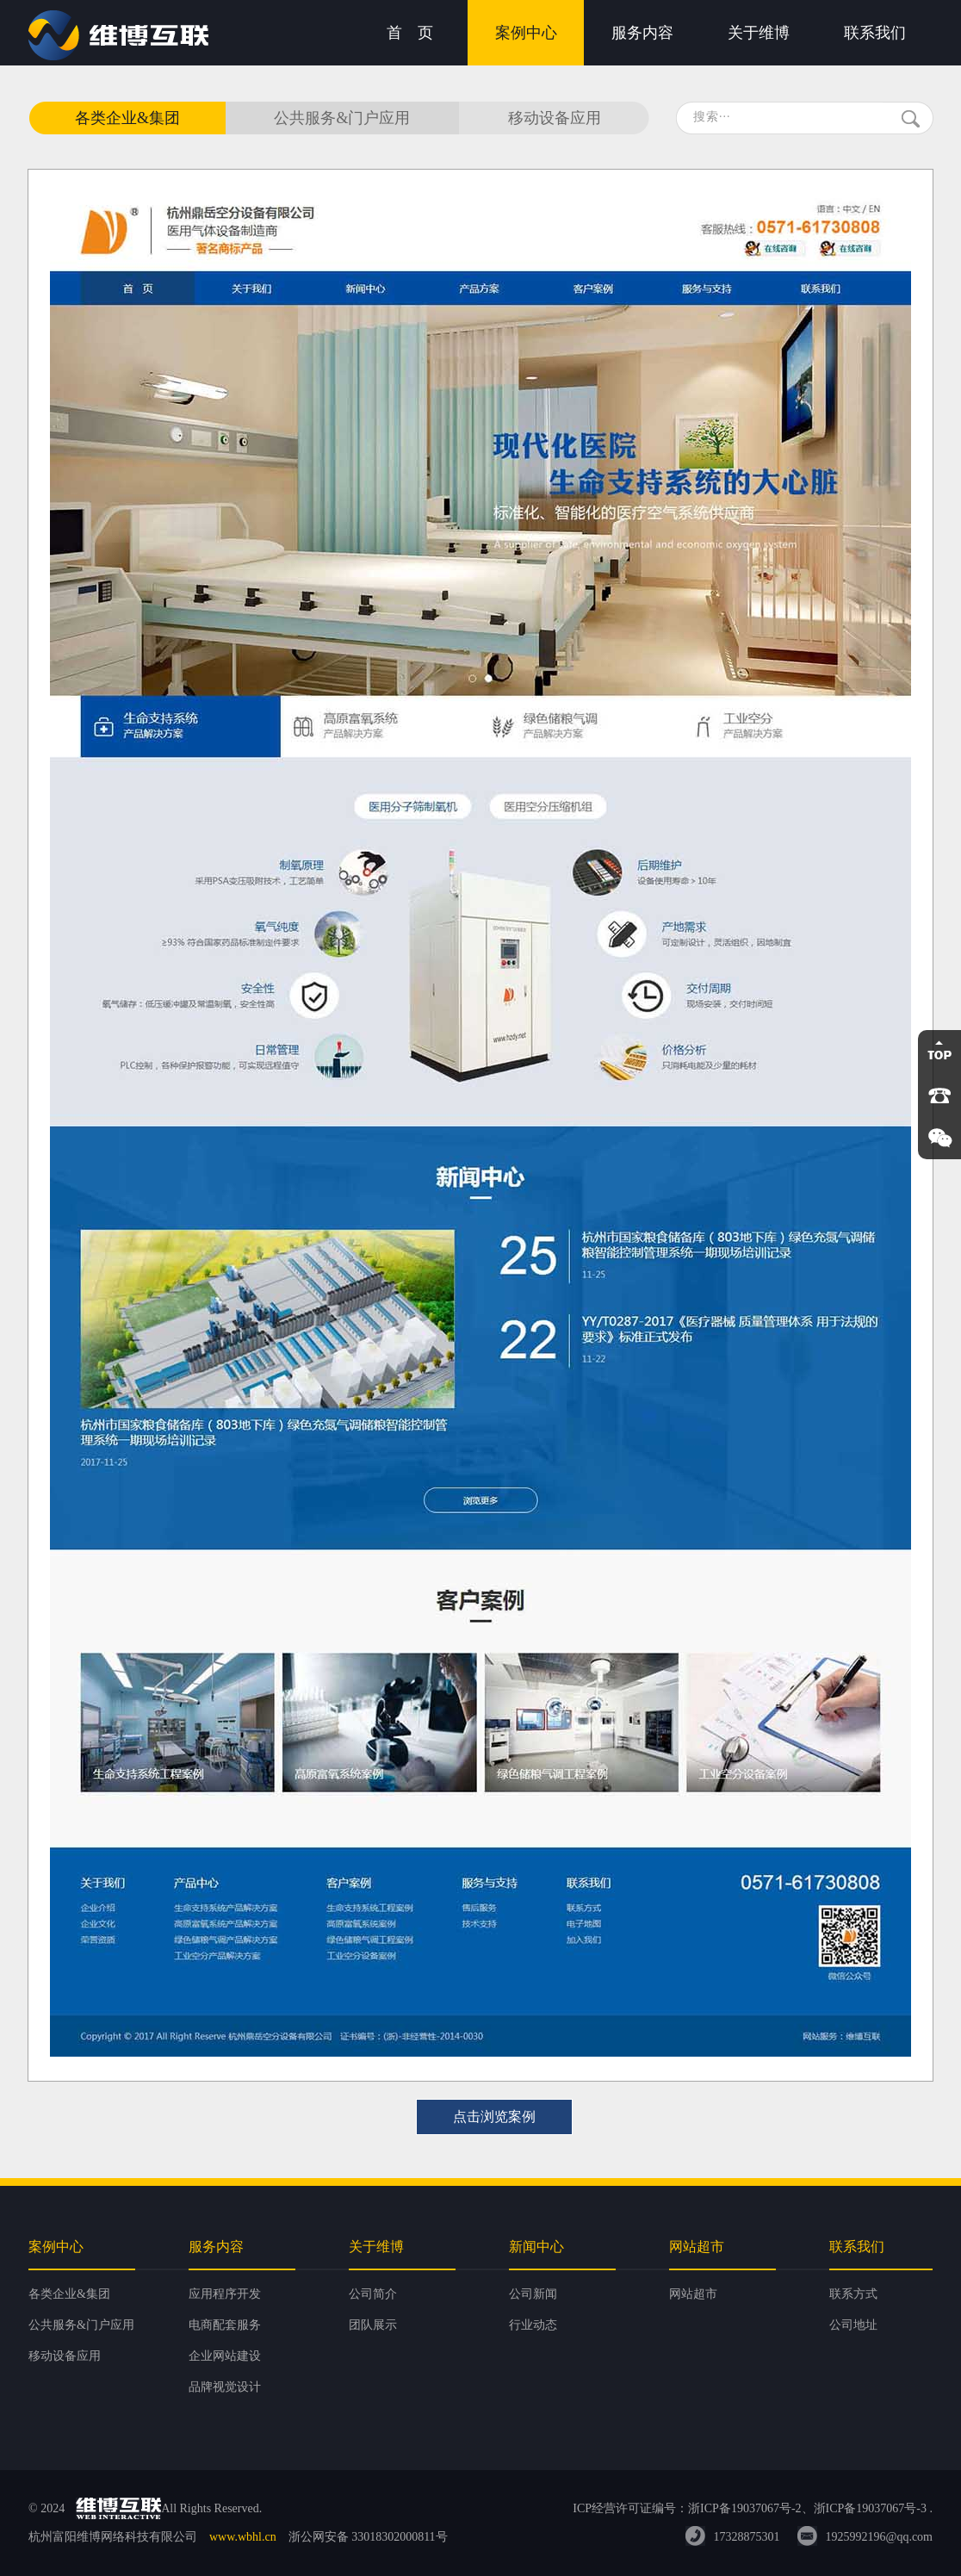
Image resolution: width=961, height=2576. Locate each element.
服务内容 (642, 32)
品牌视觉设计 (225, 2386)
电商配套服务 (225, 2324)
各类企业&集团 (127, 118)
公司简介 (373, 2293)
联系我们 (875, 32)
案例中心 (526, 32)
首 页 (410, 32)
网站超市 (693, 2293)
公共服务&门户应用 (342, 118)
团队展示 (373, 2324)
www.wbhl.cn (242, 2536)
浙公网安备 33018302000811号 (368, 2536)
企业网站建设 (225, 2355)
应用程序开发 (225, 2293)
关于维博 (759, 32)
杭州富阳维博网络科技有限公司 (112, 2536)
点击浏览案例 (494, 2116)
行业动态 (533, 2324)
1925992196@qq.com (879, 2536)
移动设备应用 (554, 118)
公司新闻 (533, 2293)
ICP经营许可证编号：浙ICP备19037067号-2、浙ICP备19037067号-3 (750, 2508)
